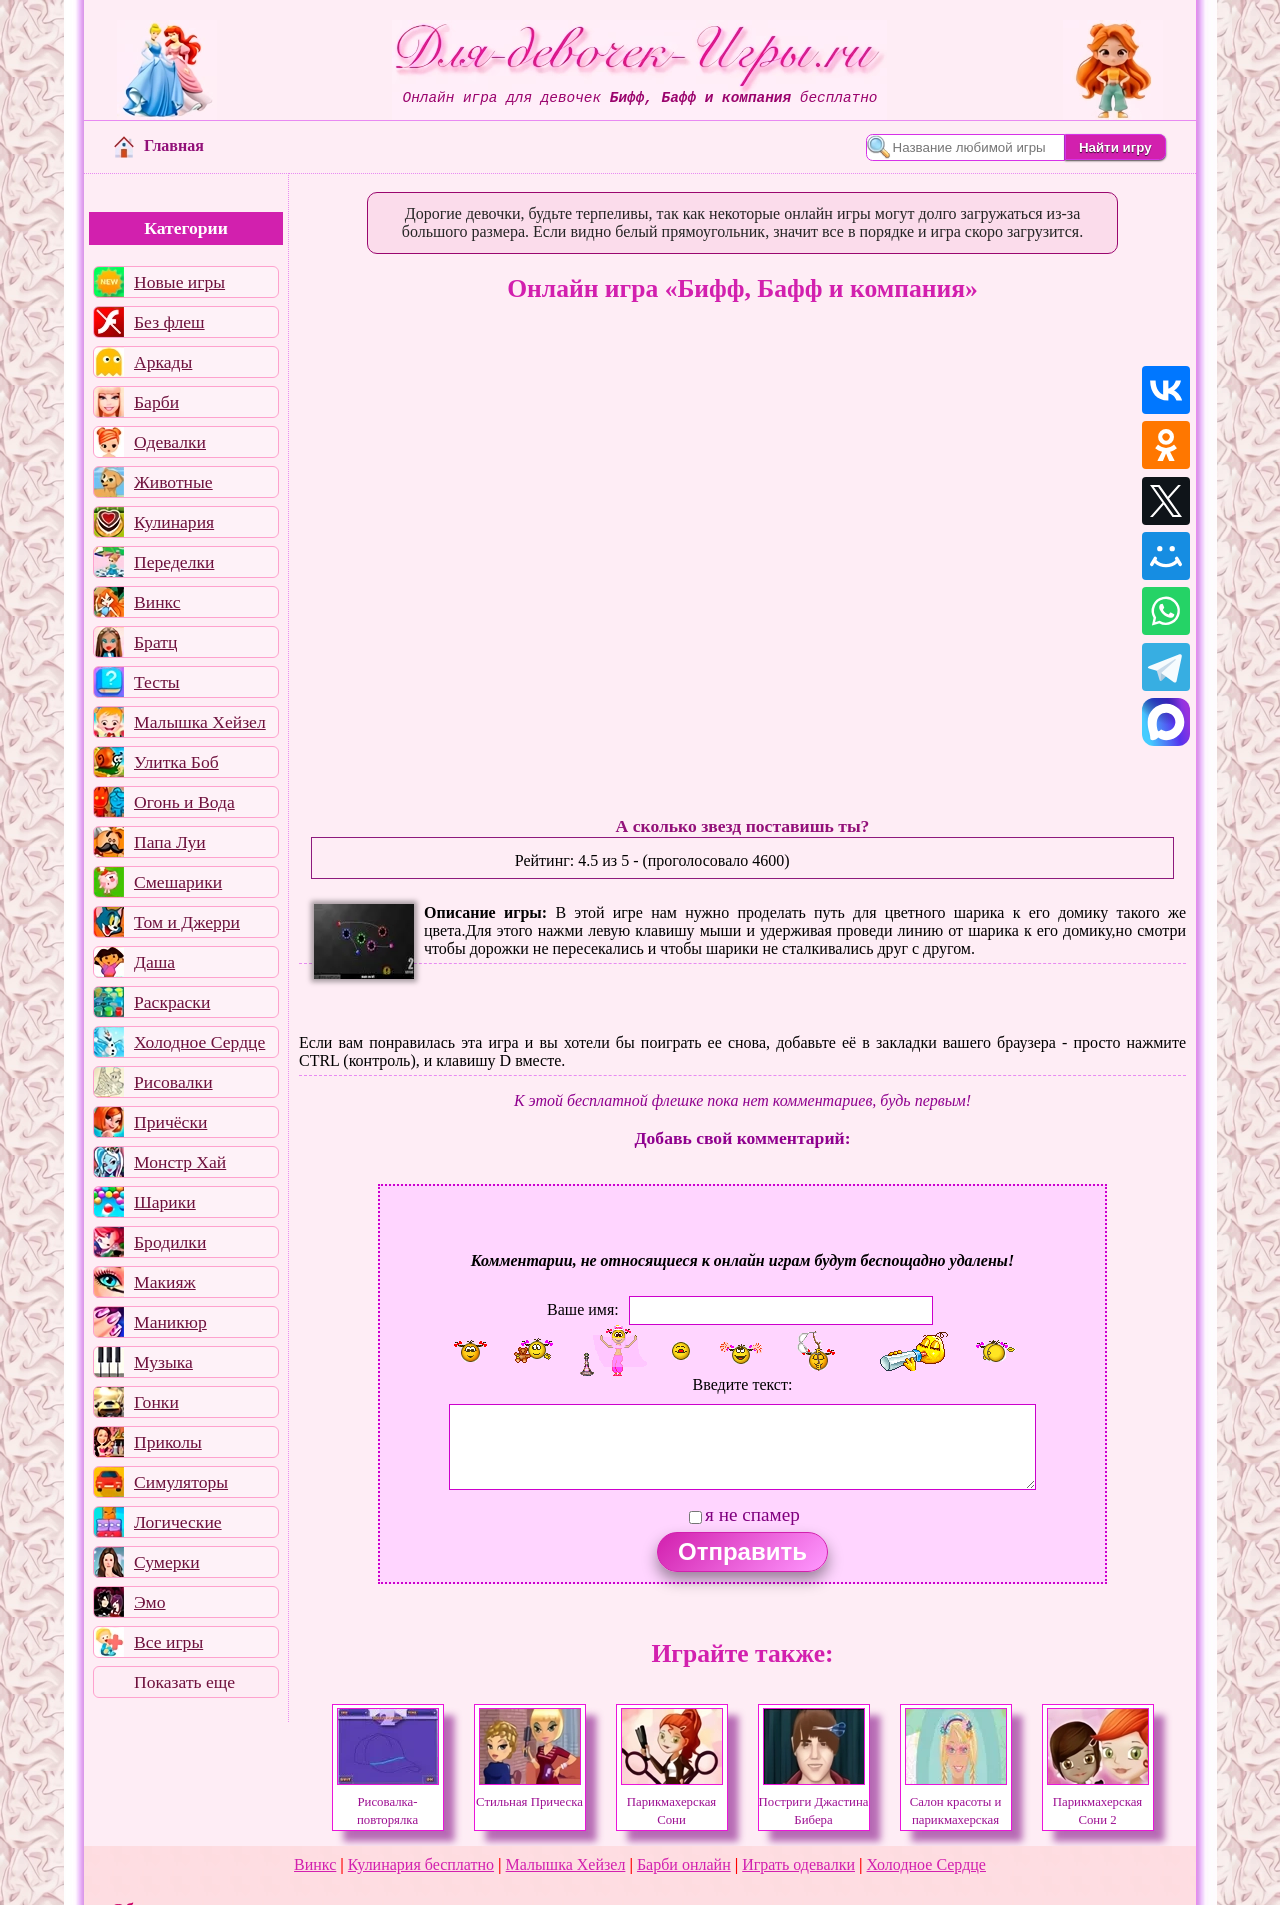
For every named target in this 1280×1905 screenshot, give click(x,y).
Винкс (157, 602)
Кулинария (174, 522)
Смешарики (178, 882)
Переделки (174, 562)
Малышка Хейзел (200, 722)
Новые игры (179, 282)
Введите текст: (743, 1384)
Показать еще (184, 1682)
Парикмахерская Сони (672, 1802)
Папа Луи (170, 842)
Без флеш (169, 322)
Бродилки (170, 1242)
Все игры (168, 1642)
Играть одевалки (798, 1864)
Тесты (157, 682)
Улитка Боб (176, 762)
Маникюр (170, 1322)
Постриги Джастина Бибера (814, 1802)
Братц (155, 642)
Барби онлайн (684, 1864)
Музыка (163, 1362)
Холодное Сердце (199, 1042)
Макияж (165, 1282)
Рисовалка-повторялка (388, 1802)
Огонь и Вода (184, 802)
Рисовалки (173, 1082)
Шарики (165, 1202)
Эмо (150, 1602)
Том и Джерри (187, 922)
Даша (154, 962)
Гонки (156, 1402)
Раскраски (172, 1002)
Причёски (170, 1122)
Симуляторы (181, 1482)
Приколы (168, 1442)
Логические (178, 1522)
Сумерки (167, 1562)
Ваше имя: (583, 1309)
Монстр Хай (180, 1162)
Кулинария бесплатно (421, 1864)
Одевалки (170, 442)
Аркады (163, 362)
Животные (173, 482)
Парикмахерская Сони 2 (1098, 1802)
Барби (156, 402)
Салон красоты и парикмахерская (956, 1802)
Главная (159, 145)
